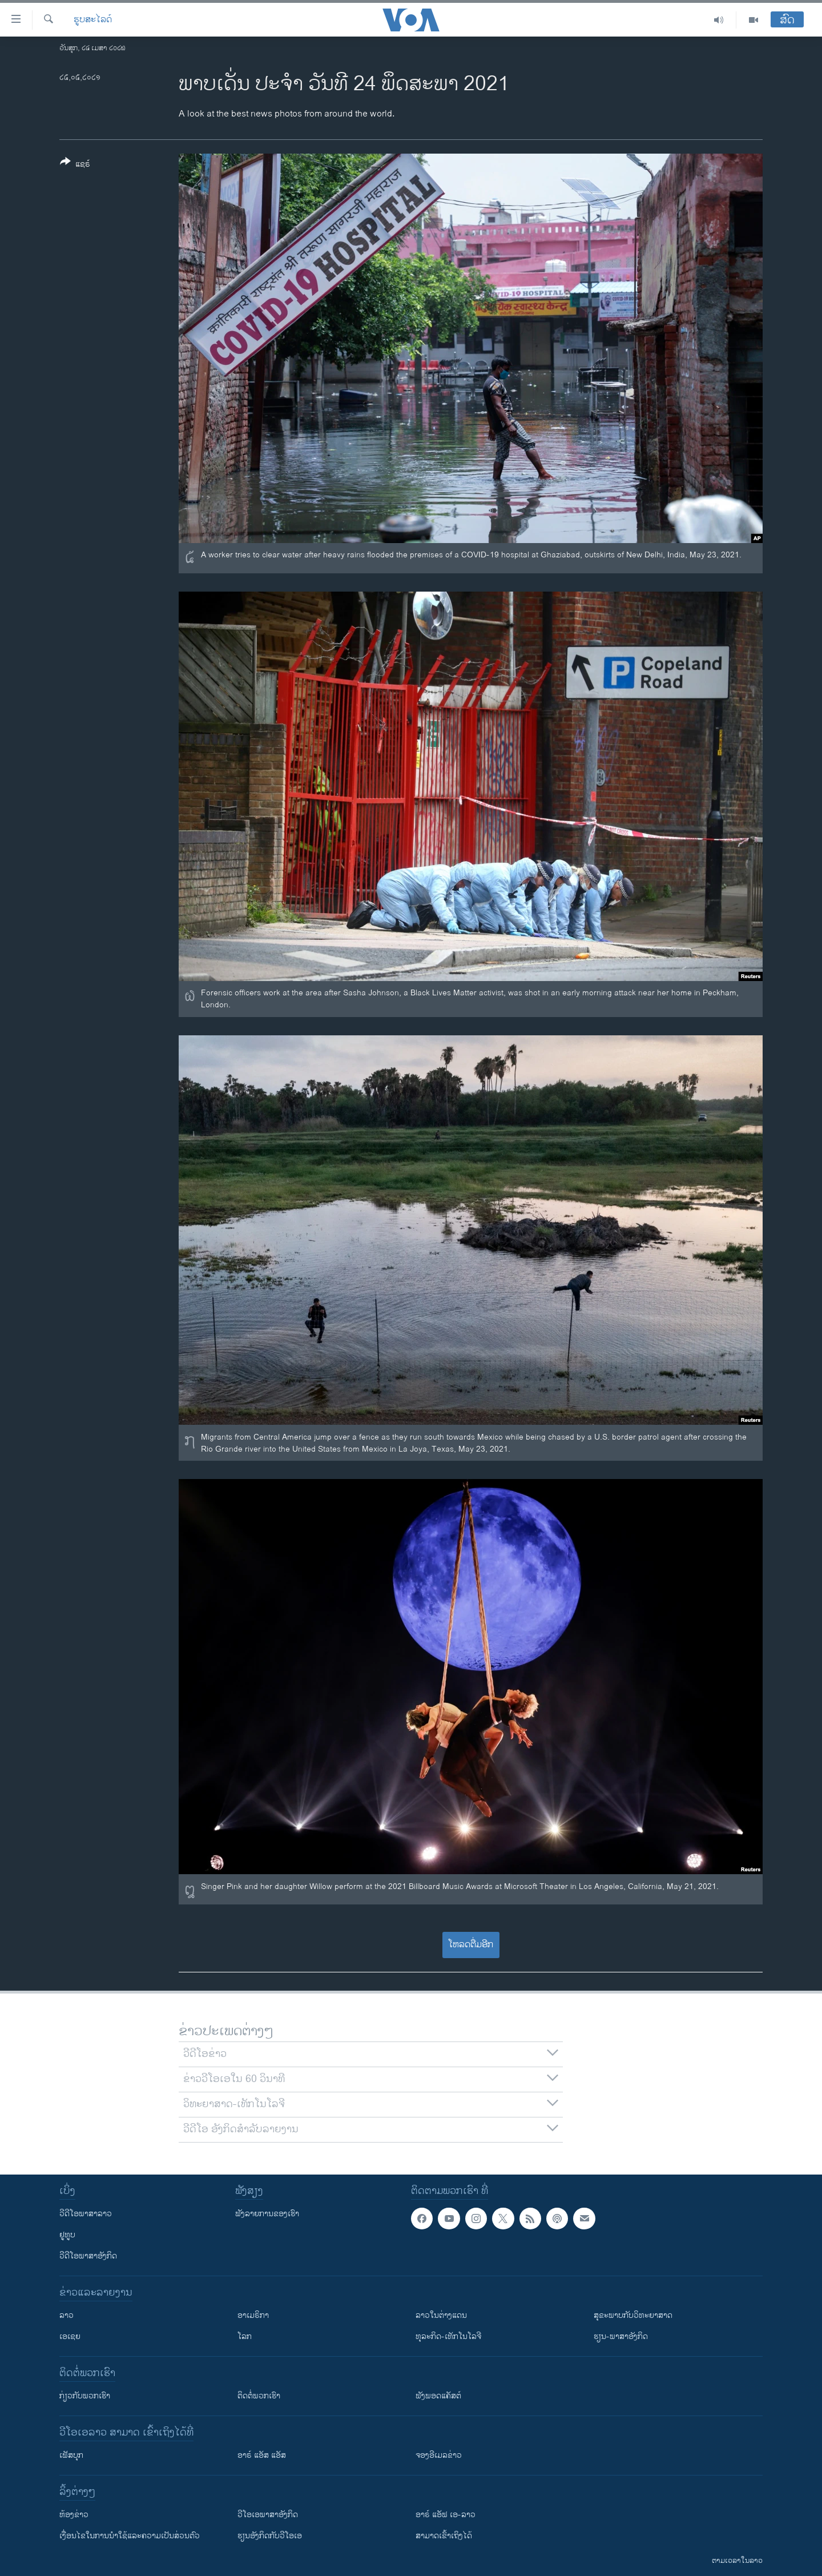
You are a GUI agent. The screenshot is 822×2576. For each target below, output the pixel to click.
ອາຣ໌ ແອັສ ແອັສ (261, 2455)
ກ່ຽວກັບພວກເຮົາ (84, 2396)
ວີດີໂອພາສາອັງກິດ (88, 2256)
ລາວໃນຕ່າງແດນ (441, 2315)
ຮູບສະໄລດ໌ (93, 20)
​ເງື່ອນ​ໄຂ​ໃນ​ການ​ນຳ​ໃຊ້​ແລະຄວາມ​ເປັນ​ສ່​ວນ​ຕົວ (129, 2536)
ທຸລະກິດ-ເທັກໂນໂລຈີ (448, 2336)
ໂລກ (244, 2336)
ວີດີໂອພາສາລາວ (85, 2214)
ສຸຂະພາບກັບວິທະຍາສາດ (633, 2315)
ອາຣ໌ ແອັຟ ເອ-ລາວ (446, 2515)
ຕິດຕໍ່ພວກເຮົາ (258, 2396)
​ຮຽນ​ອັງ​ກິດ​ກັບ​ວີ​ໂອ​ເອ (269, 2536)
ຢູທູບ (67, 2235)
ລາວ (66, 2315)
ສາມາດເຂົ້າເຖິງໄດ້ (444, 2536)
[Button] (75, 165)
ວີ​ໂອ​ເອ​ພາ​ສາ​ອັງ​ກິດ (267, 2515)
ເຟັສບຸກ (71, 2455)
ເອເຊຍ (69, 2336)
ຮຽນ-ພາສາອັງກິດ (621, 2336)
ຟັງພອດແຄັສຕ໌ (438, 2396)
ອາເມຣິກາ (253, 2315)
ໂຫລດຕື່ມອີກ (470, 1944)
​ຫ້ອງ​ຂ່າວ (73, 2515)
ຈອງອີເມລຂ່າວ (439, 2455)
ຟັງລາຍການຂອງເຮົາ (267, 2214)
